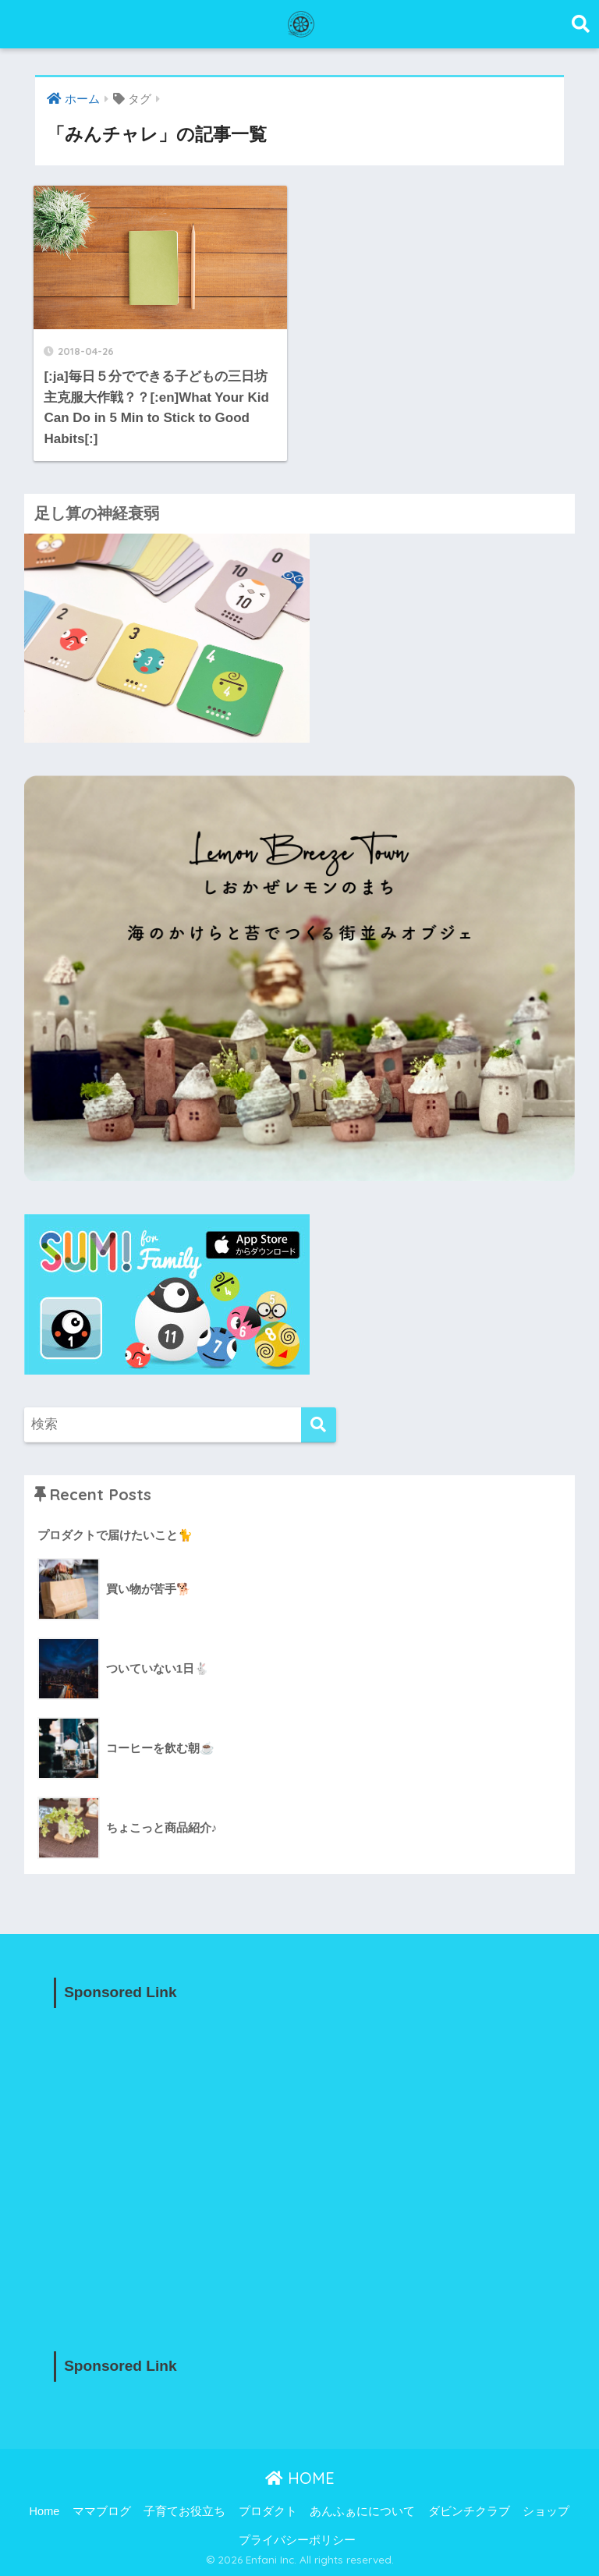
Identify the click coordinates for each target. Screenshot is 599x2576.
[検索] (318, 1424)
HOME (300, 2478)
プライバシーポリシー (297, 2540)
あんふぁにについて (362, 2511)
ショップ (546, 2511)
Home (45, 2511)
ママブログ (102, 2511)
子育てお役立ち (184, 2511)
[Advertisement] (299, 2166)
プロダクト (268, 2511)
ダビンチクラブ (469, 2511)
